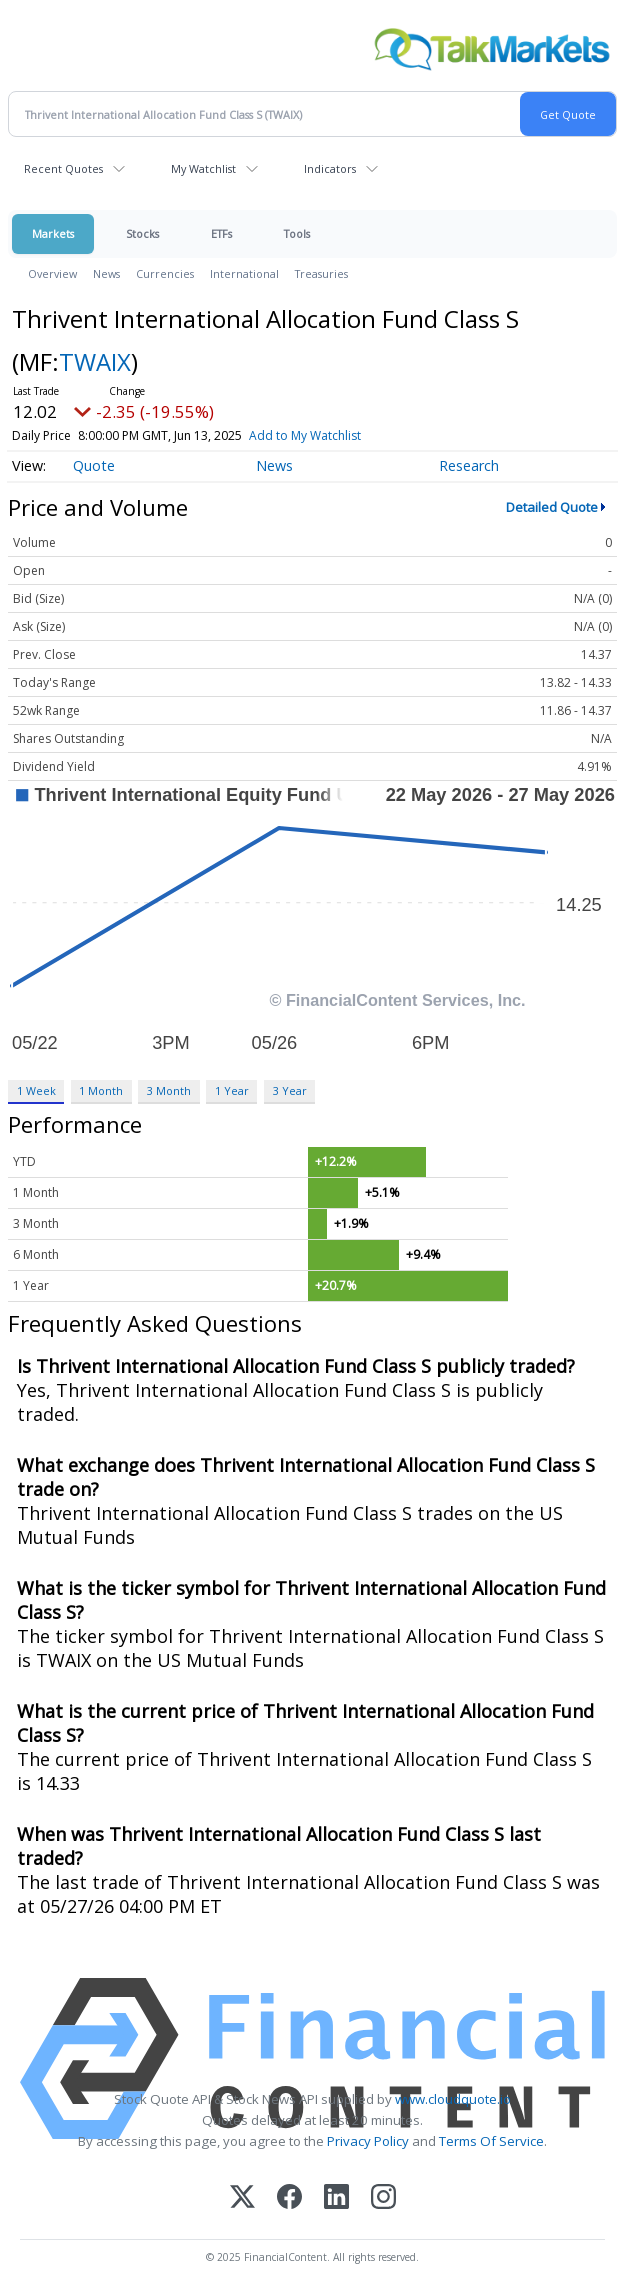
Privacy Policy (368, 2141)
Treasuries (321, 273)
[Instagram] (383, 2198)
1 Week (36, 1090)
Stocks (142, 233)
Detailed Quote (552, 507)
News (106, 273)
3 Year (290, 1090)
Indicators (330, 168)
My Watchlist (203, 168)
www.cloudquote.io (453, 2099)
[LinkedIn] (336, 2198)
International (244, 273)
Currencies (165, 273)
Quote (94, 465)
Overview (52, 273)
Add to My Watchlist (347, 435)
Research (469, 465)
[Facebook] (289, 2198)
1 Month (101, 1090)
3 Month (169, 1090)
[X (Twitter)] (242, 2198)
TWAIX (95, 361)
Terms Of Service (491, 2141)
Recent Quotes (63, 168)
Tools (297, 233)
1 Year (232, 1090)
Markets (53, 233)
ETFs (221, 233)
